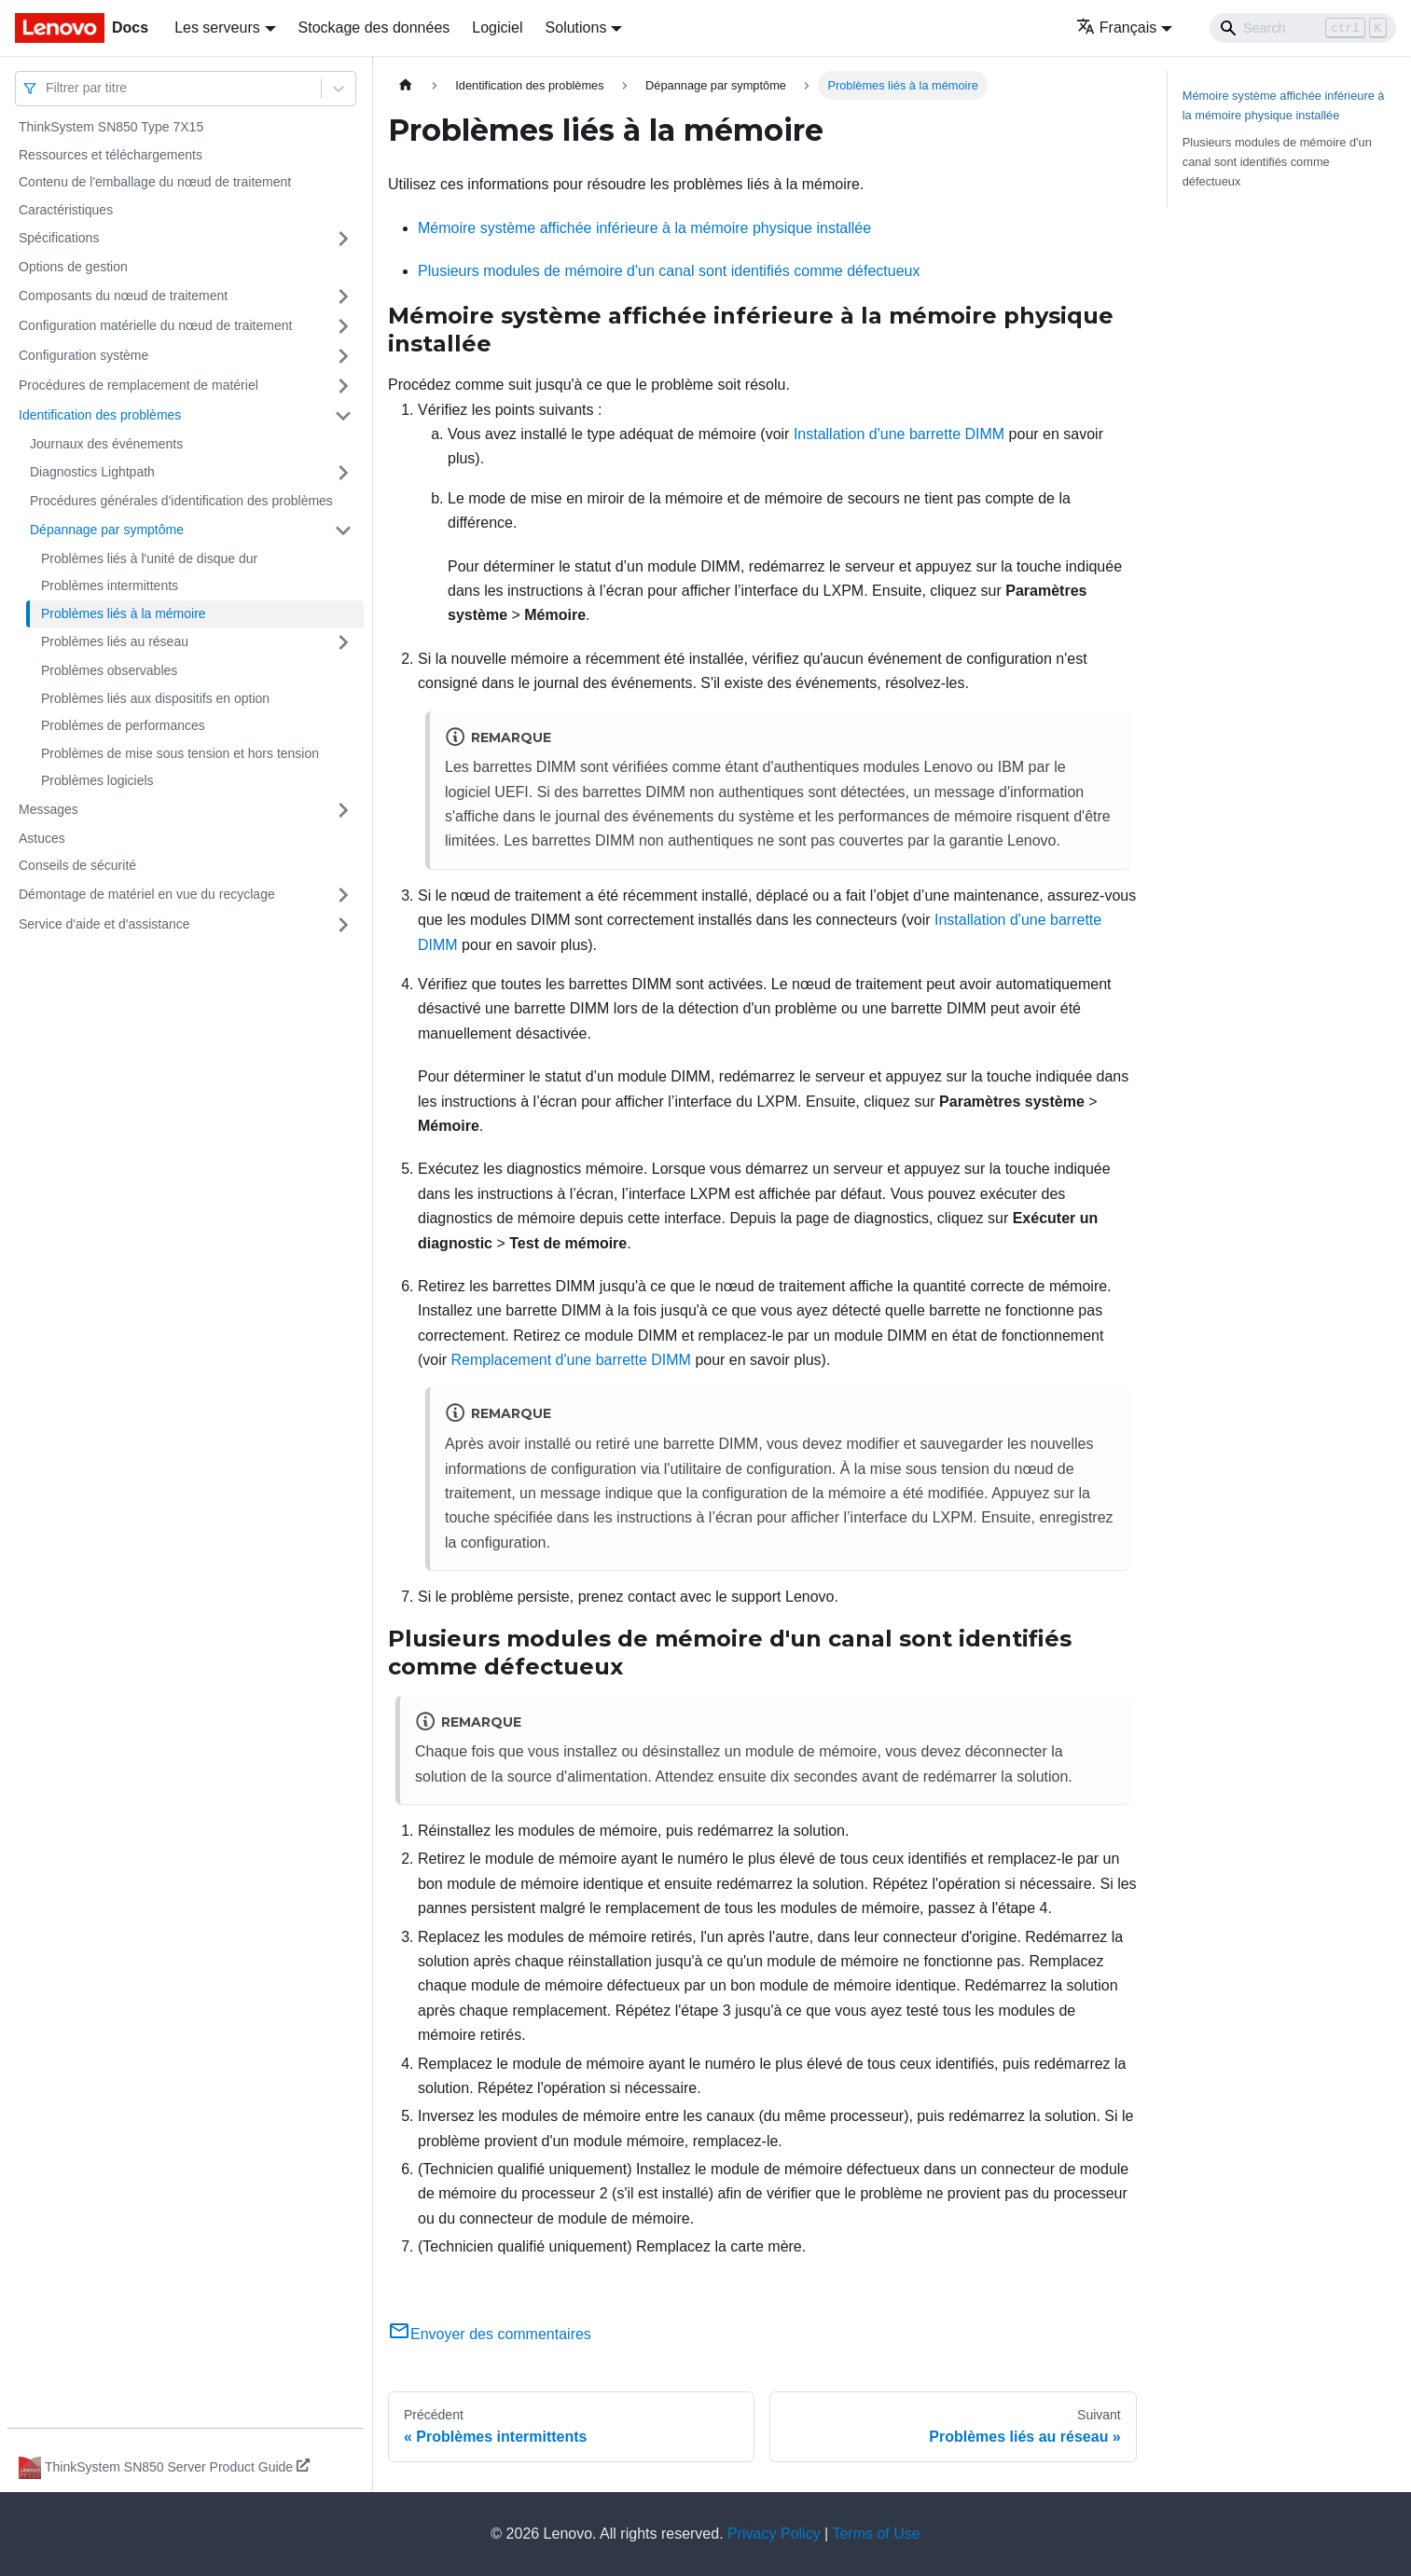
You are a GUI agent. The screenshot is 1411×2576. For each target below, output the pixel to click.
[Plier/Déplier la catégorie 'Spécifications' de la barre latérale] (343, 239)
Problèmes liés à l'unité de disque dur (149, 558)
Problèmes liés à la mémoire (123, 613)
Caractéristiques (66, 209)
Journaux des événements (106, 443)
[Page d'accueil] (405, 85)
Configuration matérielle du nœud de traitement (155, 325)
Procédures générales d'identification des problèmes (181, 500)
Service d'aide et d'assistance (104, 923)
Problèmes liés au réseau (114, 641)
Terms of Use (876, 2534)
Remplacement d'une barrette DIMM (571, 1360)
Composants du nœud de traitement (123, 295)
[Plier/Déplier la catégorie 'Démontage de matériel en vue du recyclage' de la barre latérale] (343, 895)
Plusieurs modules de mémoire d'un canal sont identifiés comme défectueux (669, 271)
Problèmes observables (109, 670)
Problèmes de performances (123, 725)
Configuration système (83, 355)
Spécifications (59, 237)
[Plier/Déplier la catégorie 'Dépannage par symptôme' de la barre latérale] (343, 530)
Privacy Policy (774, 2534)
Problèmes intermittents (109, 585)
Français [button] (1116, 27)
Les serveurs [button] (217, 27)
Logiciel (497, 27)
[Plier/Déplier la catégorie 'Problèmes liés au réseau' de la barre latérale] (343, 642)
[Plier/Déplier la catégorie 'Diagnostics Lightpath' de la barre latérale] (343, 473)
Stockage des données (374, 27)
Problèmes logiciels (97, 780)
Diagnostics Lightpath (92, 471)
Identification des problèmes (100, 414)
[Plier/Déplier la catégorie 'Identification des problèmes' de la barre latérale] (343, 416)
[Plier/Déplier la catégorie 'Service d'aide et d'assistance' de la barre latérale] (343, 925)
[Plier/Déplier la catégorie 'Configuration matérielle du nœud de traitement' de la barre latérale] (343, 326)
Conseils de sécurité (77, 865)
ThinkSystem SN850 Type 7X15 (111, 126)
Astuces (42, 838)
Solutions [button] (576, 27)
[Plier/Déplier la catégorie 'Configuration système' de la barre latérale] (343, 356)
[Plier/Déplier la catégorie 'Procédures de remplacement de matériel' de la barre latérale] (343, 386)
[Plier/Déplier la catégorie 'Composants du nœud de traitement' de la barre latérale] (343, 296)
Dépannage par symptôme (107, 529)
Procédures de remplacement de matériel (138, 385)
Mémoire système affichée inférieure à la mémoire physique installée (644, 228)
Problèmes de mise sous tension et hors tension (180, 753)
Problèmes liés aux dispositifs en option (155, 698)
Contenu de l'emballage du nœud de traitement (155, 181)
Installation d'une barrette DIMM (899, 434)
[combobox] (47, 88)
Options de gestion (73, 266)
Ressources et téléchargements (110, 154)
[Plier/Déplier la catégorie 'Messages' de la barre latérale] (343, 810)
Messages (48, 809)
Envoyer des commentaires (489, 2334)
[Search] (1303, 28)
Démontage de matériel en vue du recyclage (147, 894)
